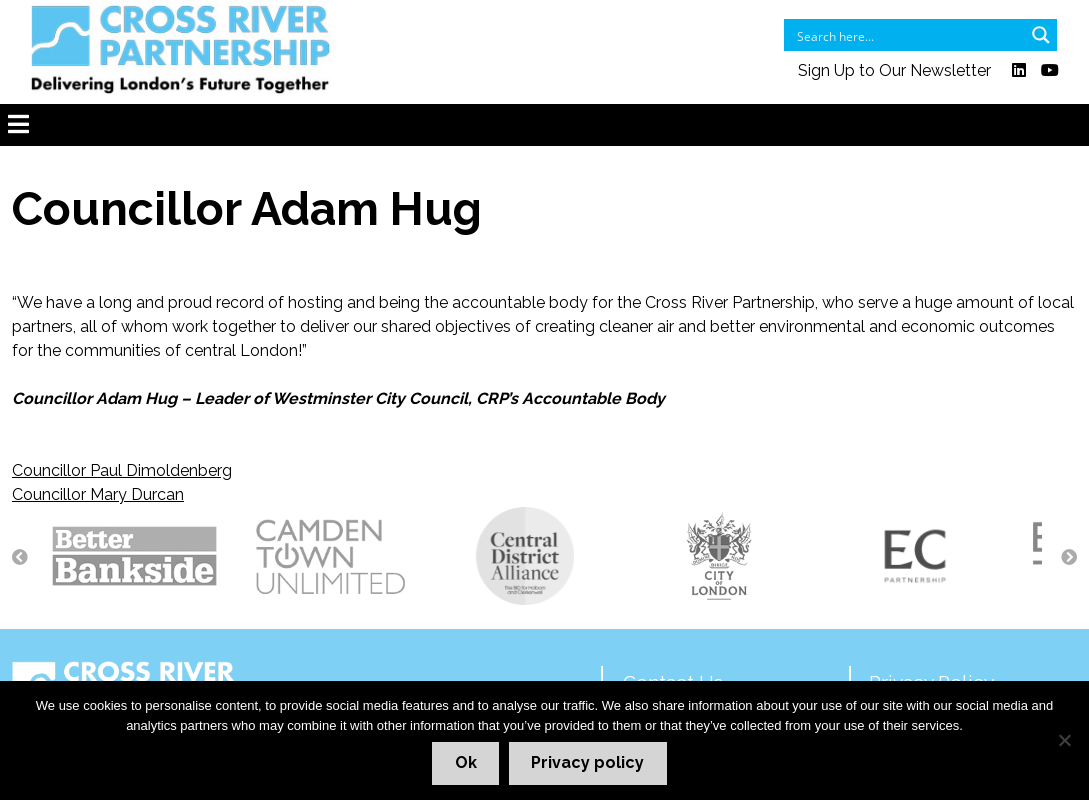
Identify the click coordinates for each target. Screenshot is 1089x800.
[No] (1064, 740)
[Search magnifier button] (1041, 35)
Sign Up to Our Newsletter (894, 70)
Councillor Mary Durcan (98, 494)
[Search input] (907, 35)
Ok (466, 762)
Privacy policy (587, 762)
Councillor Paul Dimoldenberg (122, 470)
